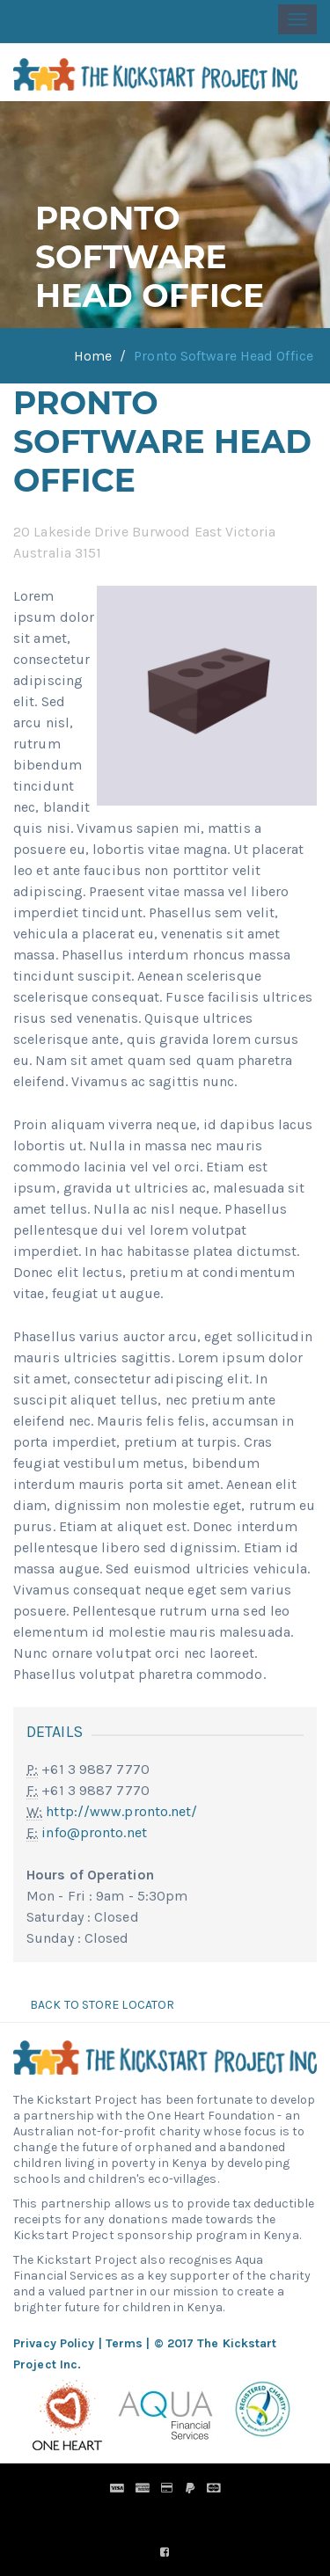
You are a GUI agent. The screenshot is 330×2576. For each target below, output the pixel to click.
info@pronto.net (94, 1832)
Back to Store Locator (100, 2004)
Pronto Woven (195, 2513)
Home (93, 355)
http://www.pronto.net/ (121, 1811)
